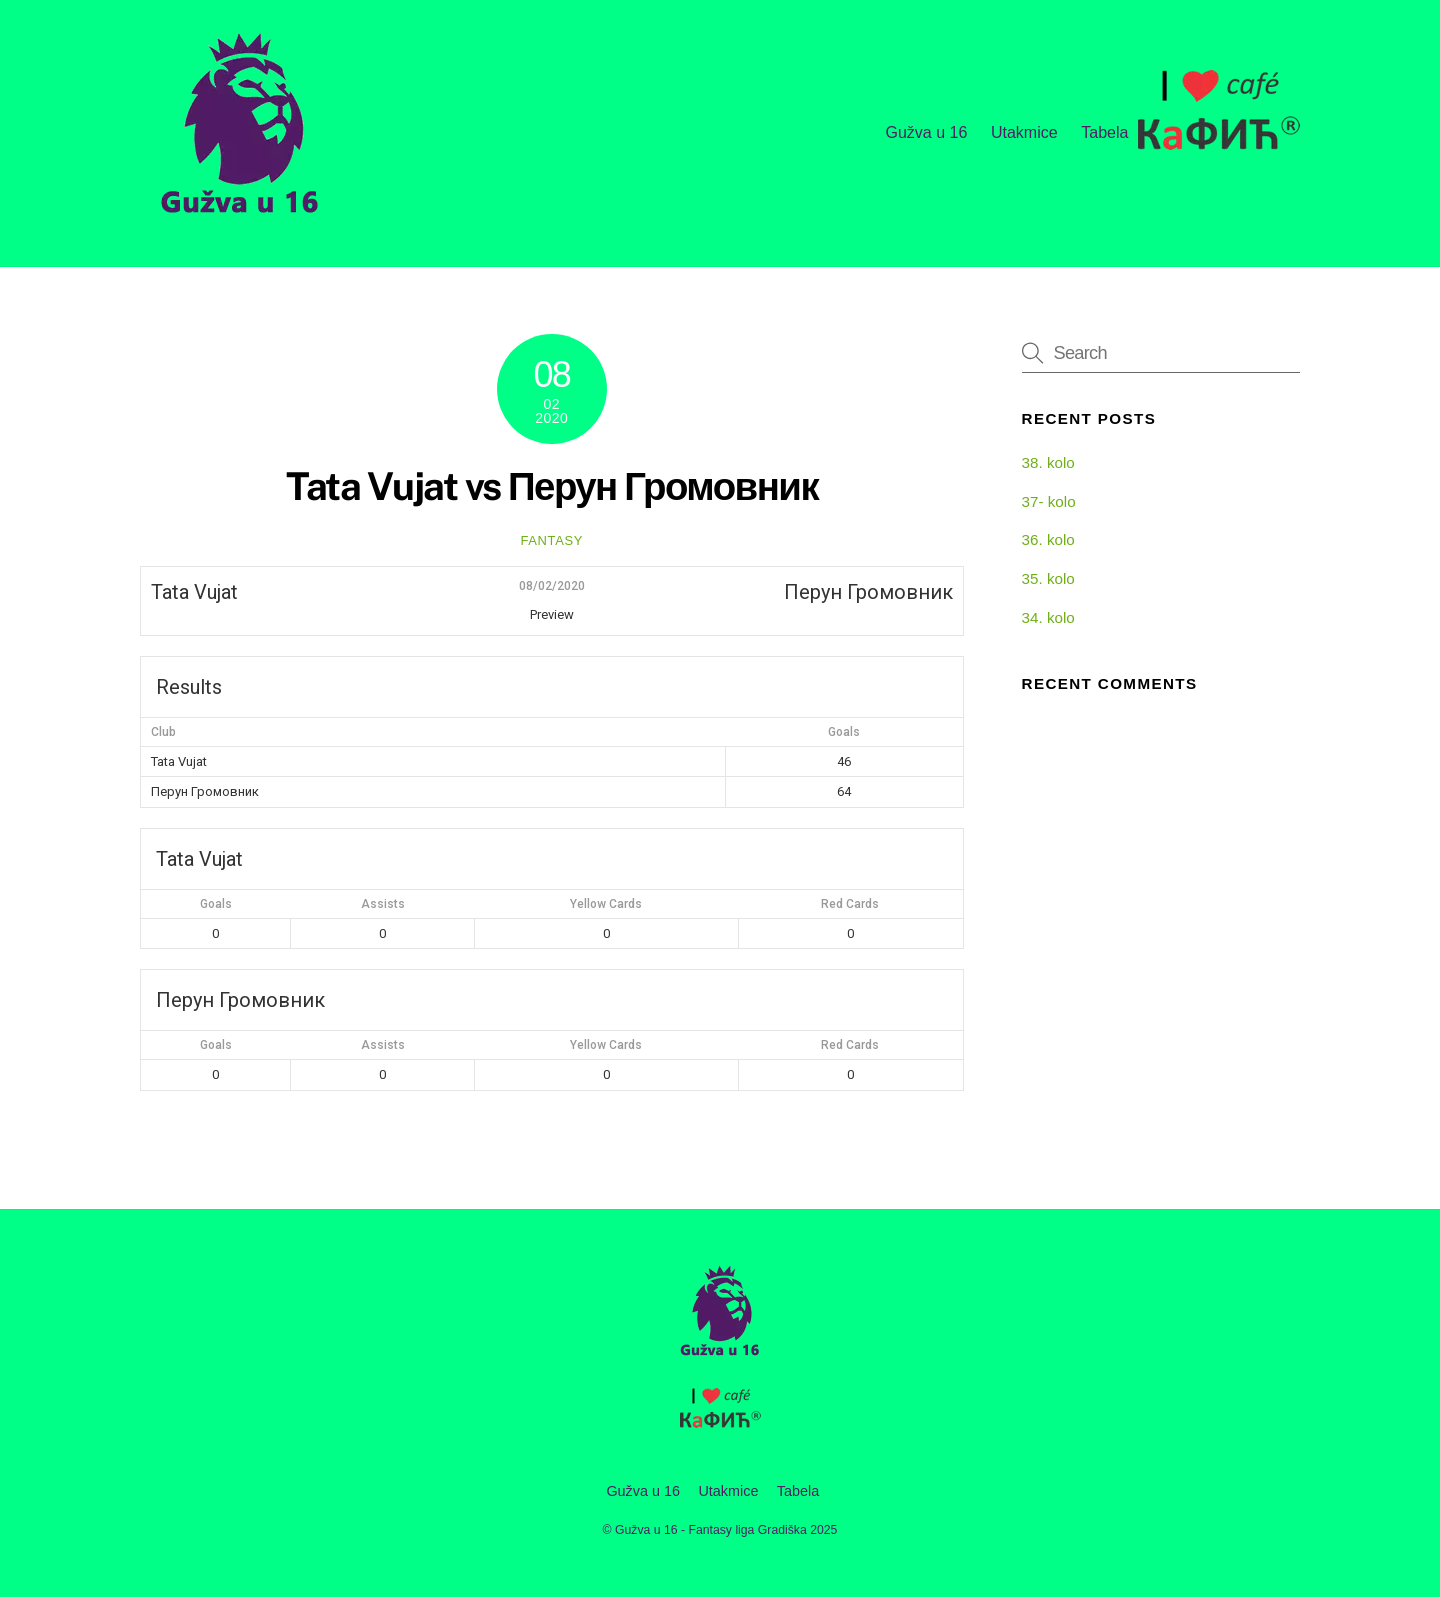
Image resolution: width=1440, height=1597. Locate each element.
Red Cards (850, 904)
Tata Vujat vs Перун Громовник (552, 486)
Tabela (1104, 132)
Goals (216, 904)
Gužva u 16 (926, 132)
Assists (383, 904)
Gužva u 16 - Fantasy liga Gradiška (711, 1530)
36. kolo (1048, 539)
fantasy (551, 540)
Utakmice (1024, 132)
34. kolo (1048, 617)
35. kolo (1048, 578)
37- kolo (1049, 501)
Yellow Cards (606, 904)
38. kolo (1048, 462)
